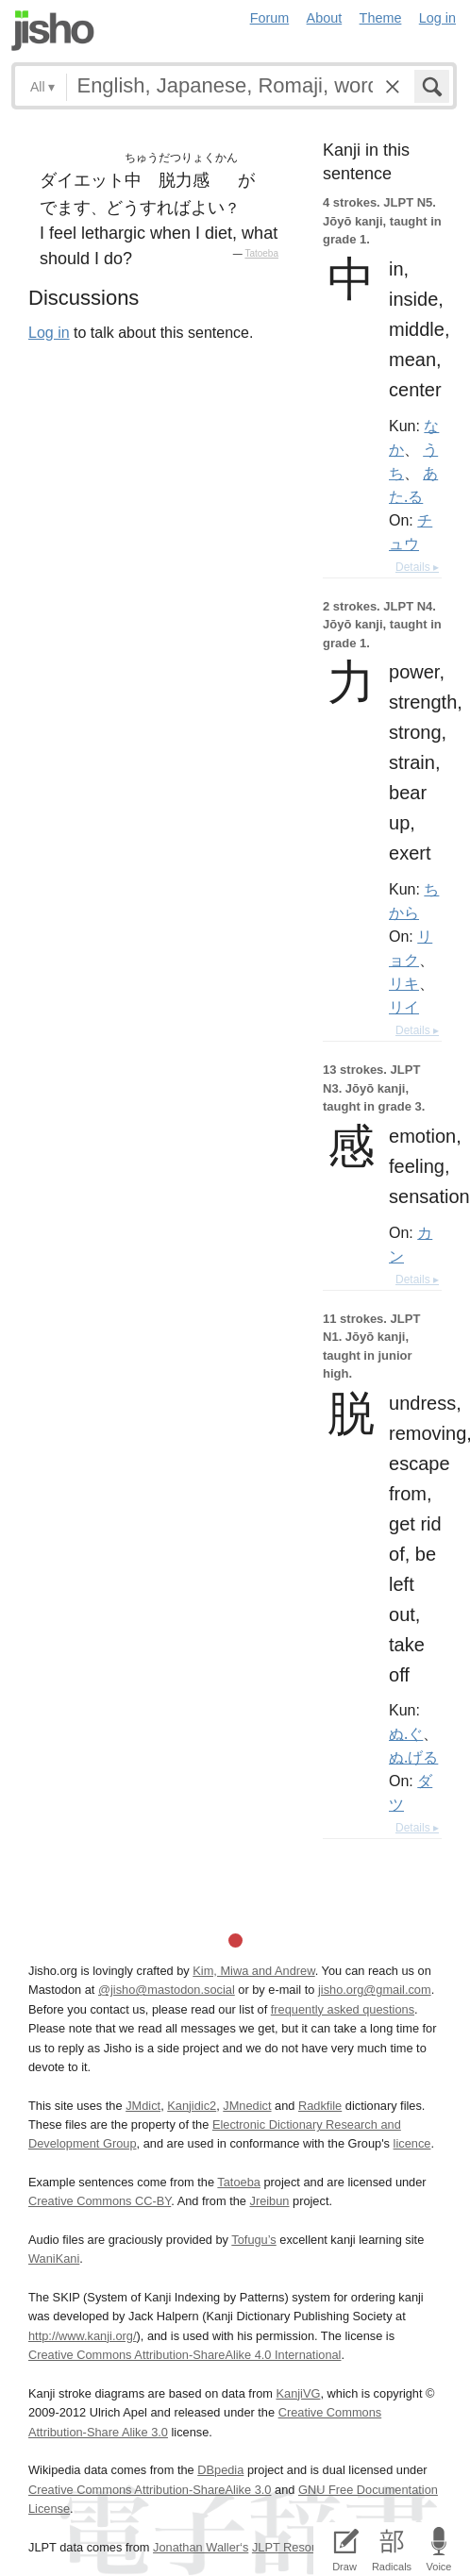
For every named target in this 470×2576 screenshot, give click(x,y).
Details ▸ (417, 567)
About (325, 17)
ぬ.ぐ (406, 1733)
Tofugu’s (253, 2240)
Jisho (52, 30)
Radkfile (320, 2106)
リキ (404, 983)
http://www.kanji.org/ (82, 2336)
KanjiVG (298, 2393)
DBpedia (220, 2470)
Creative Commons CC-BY (99, 2201)
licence (412, 2143)
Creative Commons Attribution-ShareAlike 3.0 (149, 2490)
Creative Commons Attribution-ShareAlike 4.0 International (184, 2355)
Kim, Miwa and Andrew (253, 1971)
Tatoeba (261, 253)
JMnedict (247, 2106)
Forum (270, 17)
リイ (404, 1006)
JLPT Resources (296, 2547)
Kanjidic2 (191, 2106)
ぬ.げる (413, 1757)
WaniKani (53, 2258)
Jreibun (269, 2201)
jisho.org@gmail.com (374, 1989)
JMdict (143, 2106)
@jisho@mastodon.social (166, 1989)
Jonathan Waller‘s (200, 2547)
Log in (437, 17)
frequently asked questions (342, 2009)
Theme (381, 17)
